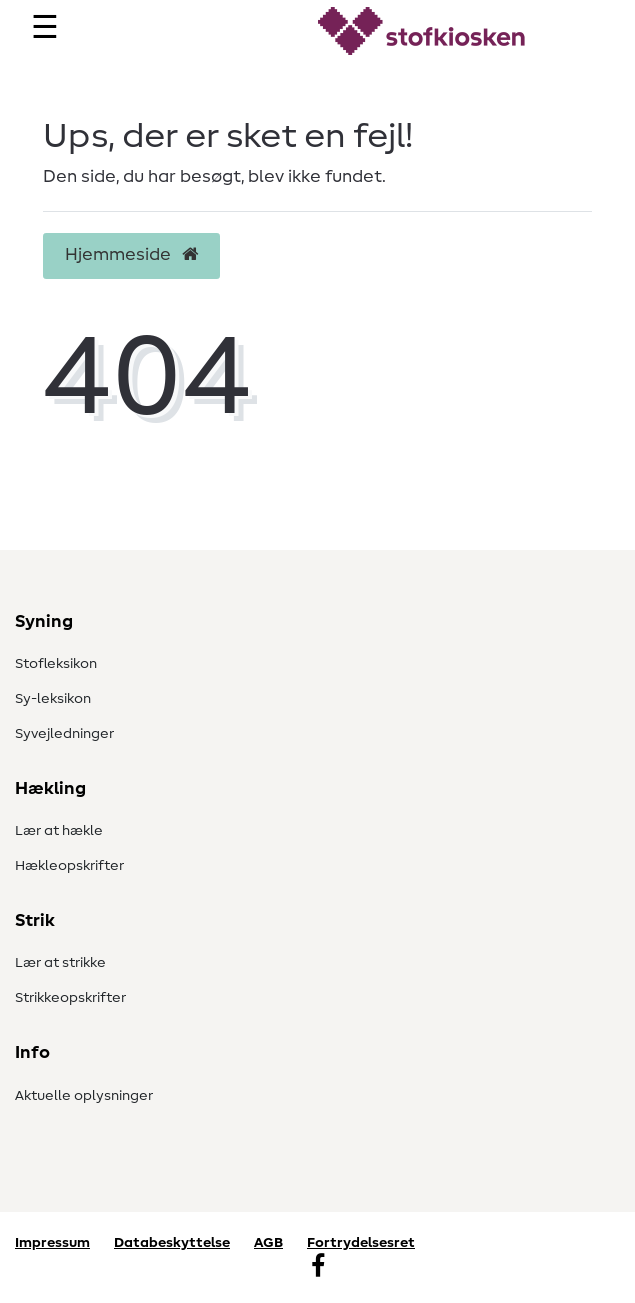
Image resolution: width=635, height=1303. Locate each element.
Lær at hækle (59, 831)
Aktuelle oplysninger (84, 1096)
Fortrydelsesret (361, 1243)
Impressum (52, 1243)
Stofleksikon (56, 664)
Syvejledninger (64, 734)
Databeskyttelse (172, 1243)
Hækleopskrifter (69, 866)
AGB (268, 1243)
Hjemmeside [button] (131, 255)
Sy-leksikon (53, 699)
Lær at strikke (60, 963)
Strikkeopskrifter (70, 998)
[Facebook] (318, 1268)
